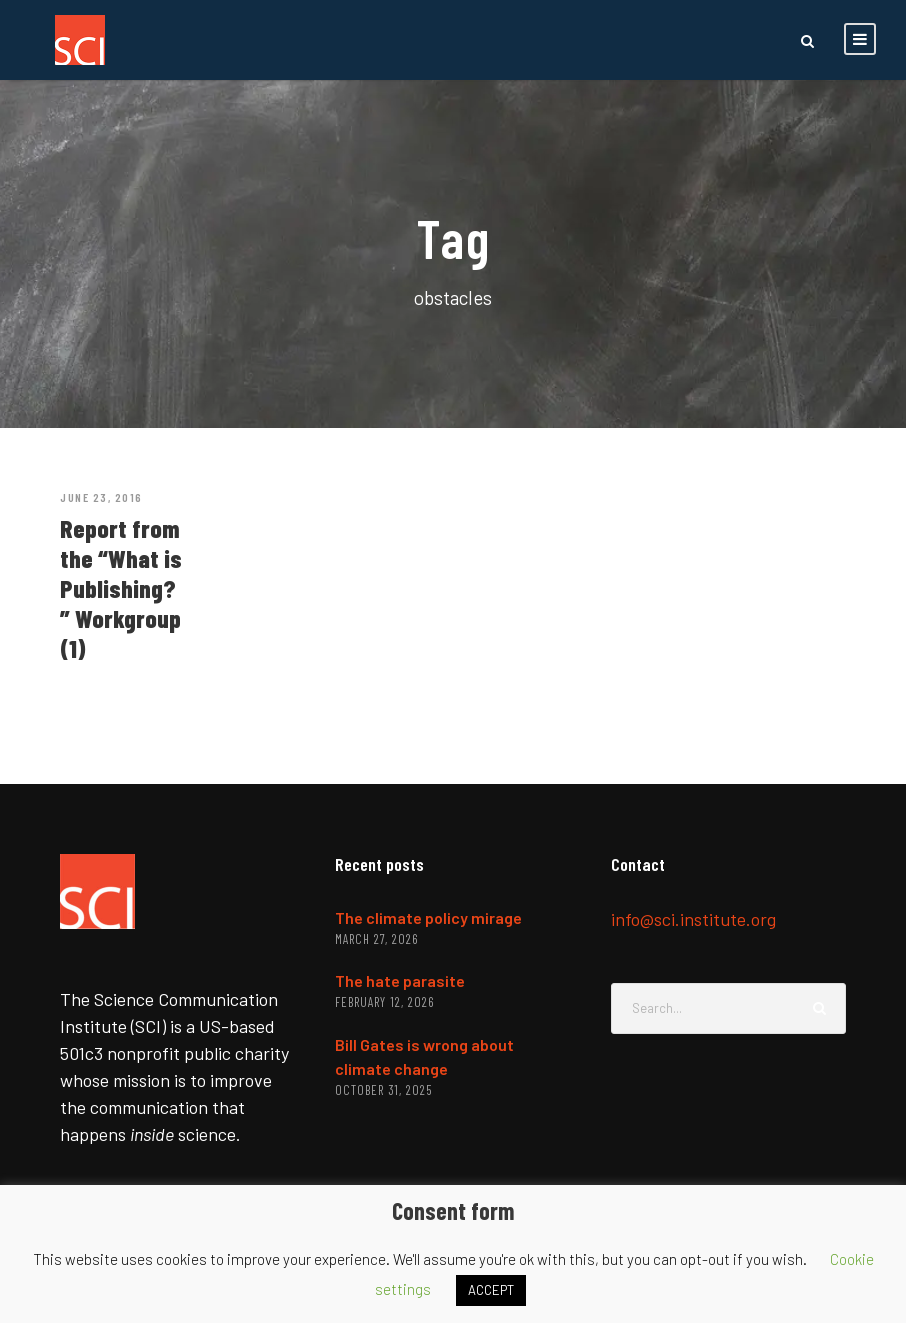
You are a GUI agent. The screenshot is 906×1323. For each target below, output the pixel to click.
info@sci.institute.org (693, 919)
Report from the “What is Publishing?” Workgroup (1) (121, 588)
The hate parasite (400, 980)
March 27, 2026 (376, 939)
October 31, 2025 (383, 1090)
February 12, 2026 (384, 1002)
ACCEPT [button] (491, 1290)
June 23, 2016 (101, 497)
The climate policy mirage (428, 917)
